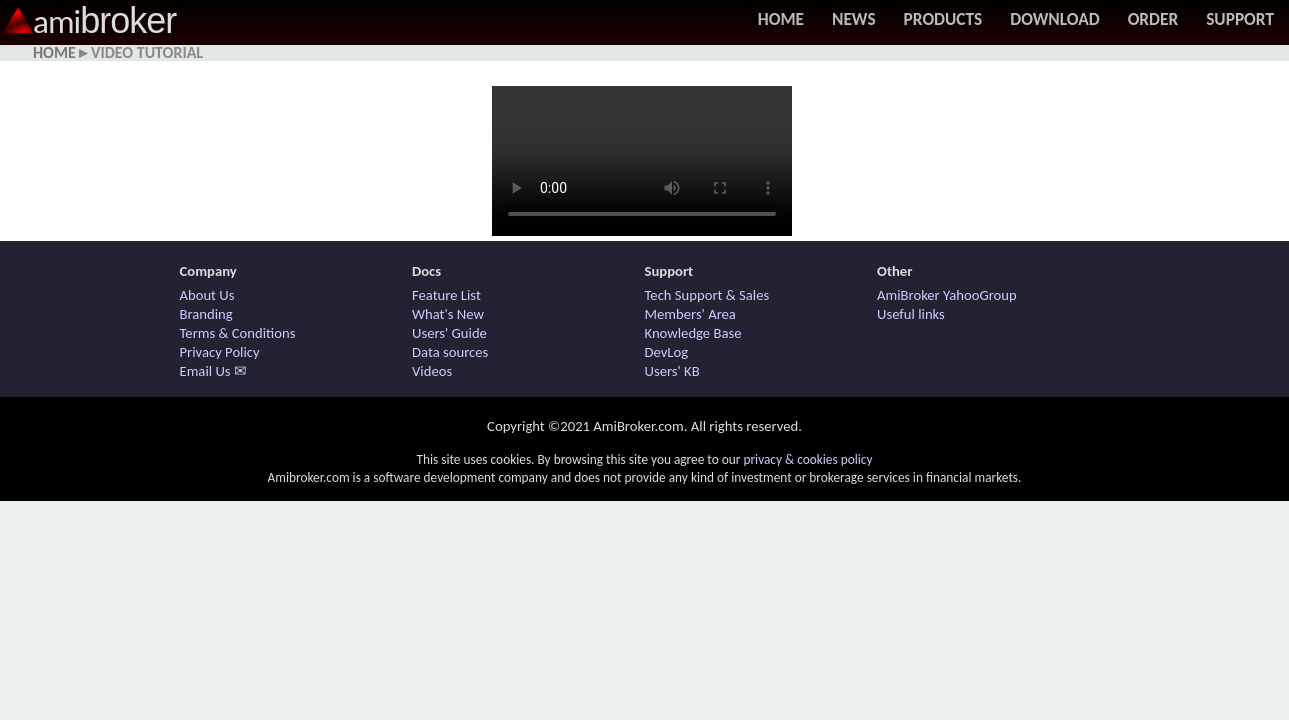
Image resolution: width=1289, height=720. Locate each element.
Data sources (450, 352)
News (854, 19)
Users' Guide (449, 333)
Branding (206, 314)
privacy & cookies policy (807, 459)
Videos (432, 371)
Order (1153, 19)
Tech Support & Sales (707, 295)
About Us (207, 295)
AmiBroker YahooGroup (947, 295)
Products (943, 19)
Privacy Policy (220, 352)
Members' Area (690, 314)
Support (1240, 19)
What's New (448, 314)
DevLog (667, 352)
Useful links (911, 314)
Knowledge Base (693, 333)
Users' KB (672, 371)
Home (781, 19)
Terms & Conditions (238, 333)
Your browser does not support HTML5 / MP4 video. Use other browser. (642, 161)
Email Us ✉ (213, 371)
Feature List (446, 295)
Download (1054, 19)
